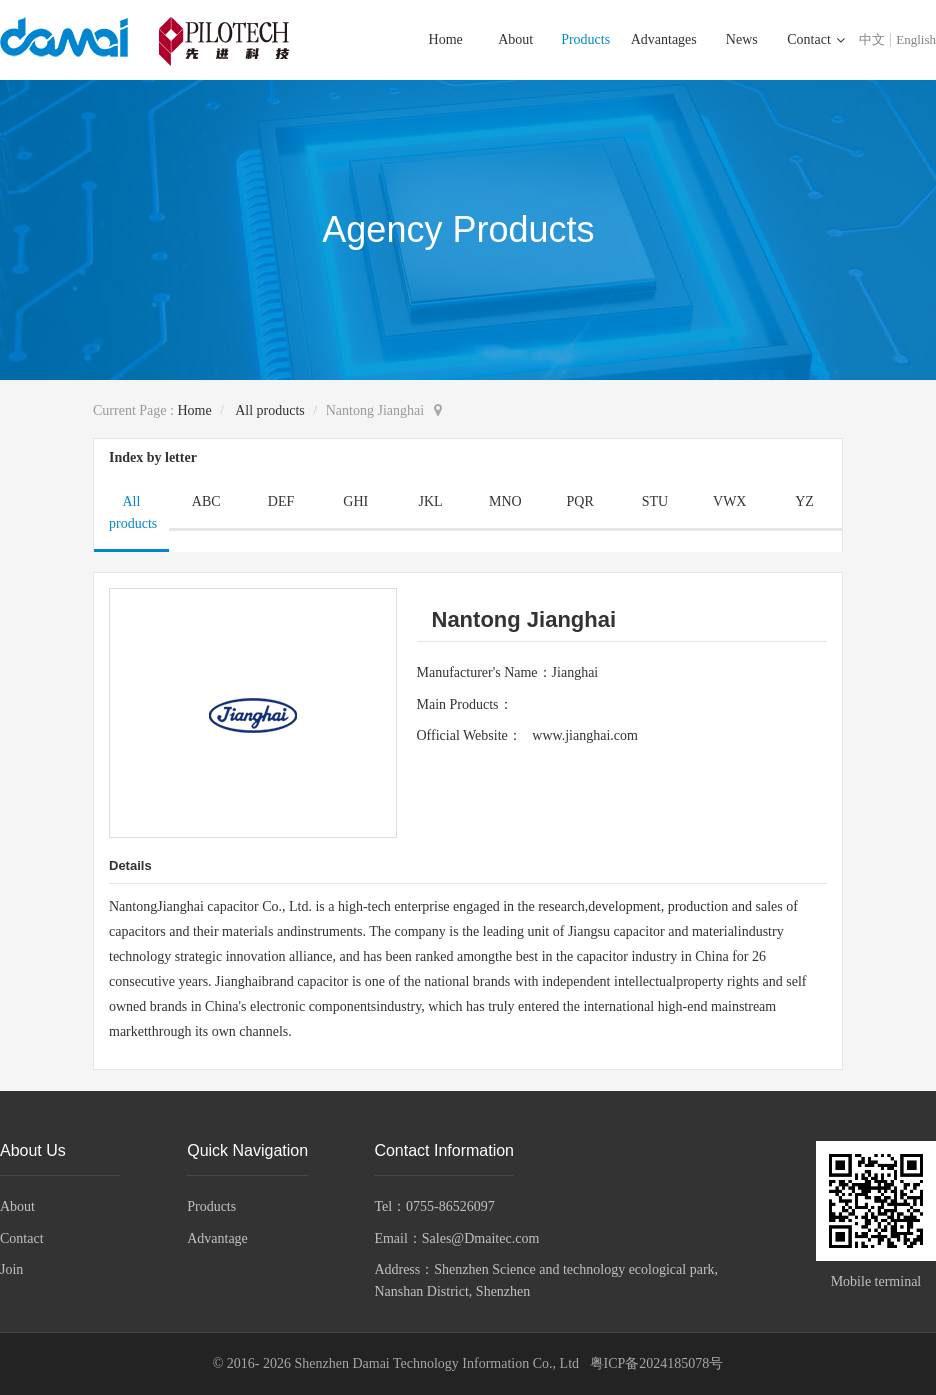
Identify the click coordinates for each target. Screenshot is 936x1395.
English (916, 39)
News (742, 39)
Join (11, 1269)
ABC (206, 501)
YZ (804, 501)
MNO (505, 501)
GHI (355, 501)
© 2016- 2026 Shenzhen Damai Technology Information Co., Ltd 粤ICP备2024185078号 (468, 1363)
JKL (431, 501)
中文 (872, 39)
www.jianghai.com (585, 735)
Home (446, 39)
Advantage (217, 1238)
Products (585, 39)
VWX (729, 501)
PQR (580, 501)
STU (655, 501)
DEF (281, 501)
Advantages (664, 39)
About (515, 39)
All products (270, 410)
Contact (810, 39)
